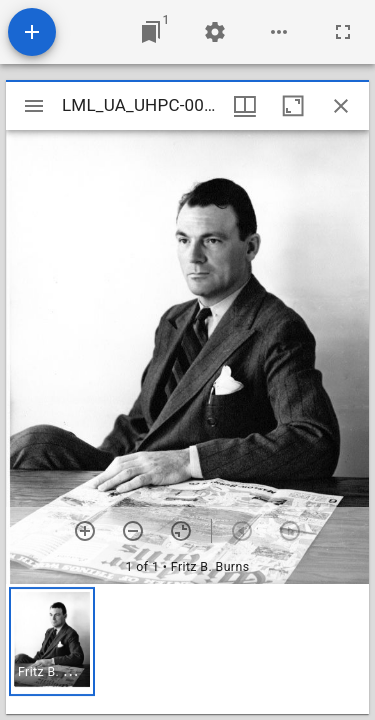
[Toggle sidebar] (34, 106)
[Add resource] (32, 32)
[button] (52, 641)
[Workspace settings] (215, 32)
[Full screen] (343, 32)
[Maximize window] (293, 106)
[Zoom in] (85, 531)
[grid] (187, 649)
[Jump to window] (151, 32)
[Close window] (341, 106)
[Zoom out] (133, 531)
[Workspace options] (279, 32)
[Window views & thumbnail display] (245, 106)
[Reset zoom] (181, 531)
